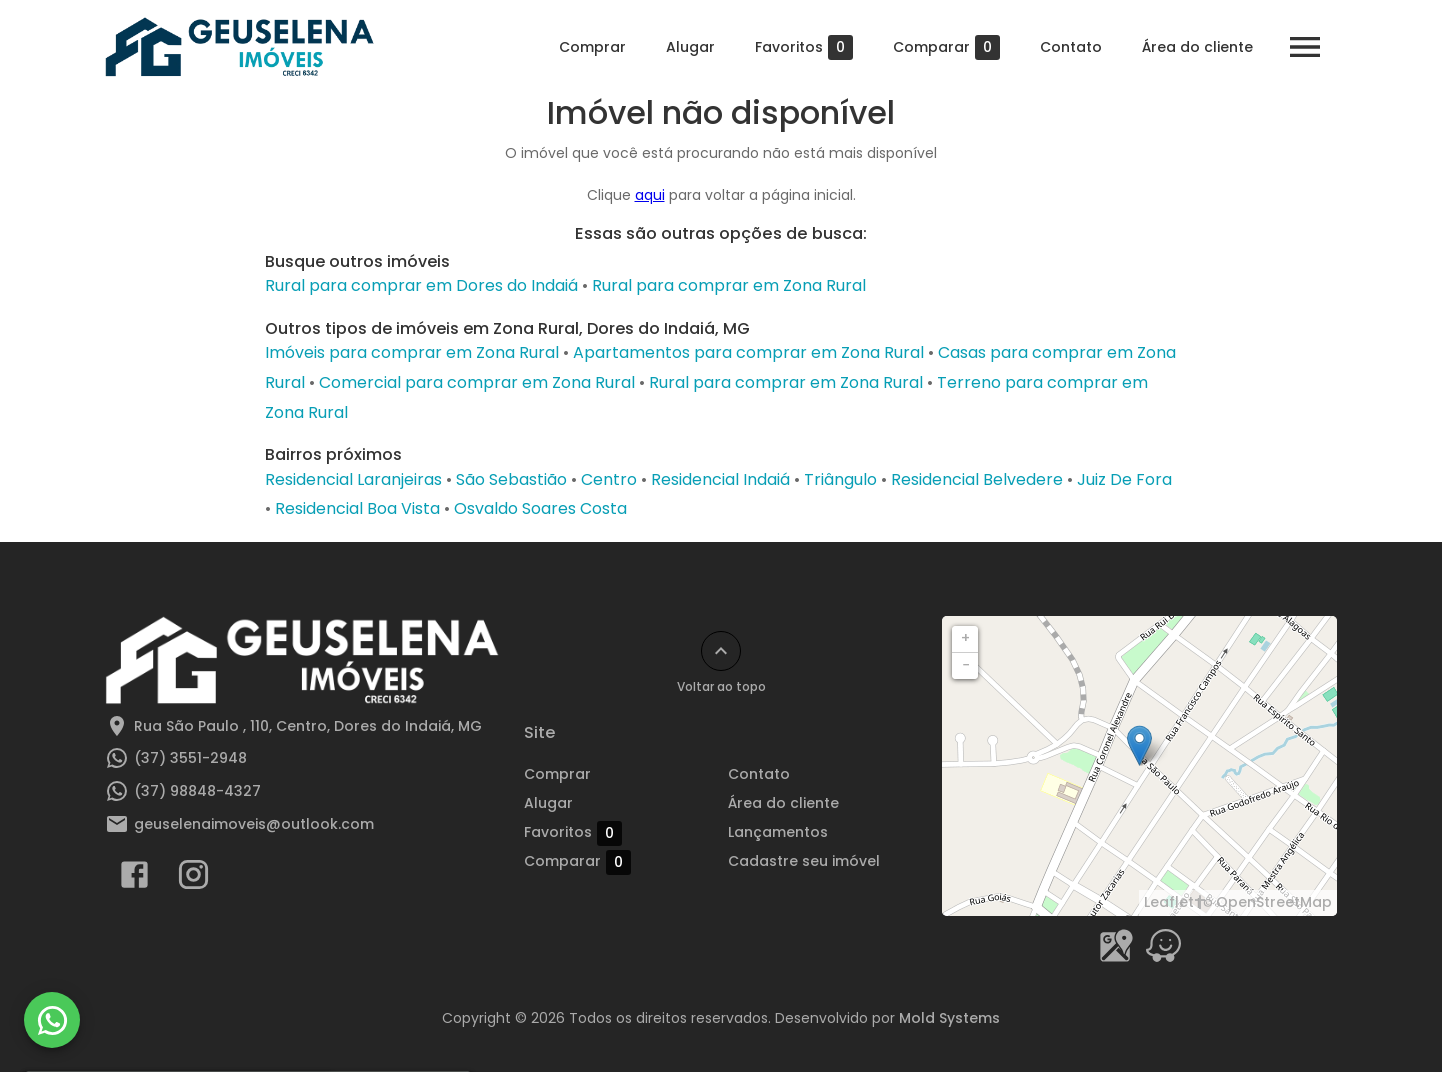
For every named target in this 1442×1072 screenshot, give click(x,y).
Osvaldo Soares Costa (540, 508)
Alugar (690, 47)
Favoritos (804, 47)
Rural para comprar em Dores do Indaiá (421, 285)
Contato (1071, 47)
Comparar (946, 47)
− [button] (966, 665)
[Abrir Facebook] (134, 879)
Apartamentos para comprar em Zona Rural (748, 352)
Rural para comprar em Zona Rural (729, 285)
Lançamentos (778, 832)
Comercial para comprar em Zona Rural (477, 382)
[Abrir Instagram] (193, 879)
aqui (650, 195)
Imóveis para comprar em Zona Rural (412, 352)
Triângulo (840, 479)
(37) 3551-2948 (190, 758)
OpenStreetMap (1274, 902)
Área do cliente (1197, 47)
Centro (609, 479)
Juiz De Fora (1124, 479)
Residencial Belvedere (977, 479)
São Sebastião (511, 479)
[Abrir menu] (1305, 47)
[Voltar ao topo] (721, 651)
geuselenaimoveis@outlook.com (254, 824)
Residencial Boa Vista (357, 508)
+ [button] (965, 638)
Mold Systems (949, 1018)
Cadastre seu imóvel (804, 861)
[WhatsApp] (52, 1020)
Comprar (592, 47)
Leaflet (1169, 902)
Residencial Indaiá (720, 479)
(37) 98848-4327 (197, 791)
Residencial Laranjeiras (353, 479)
